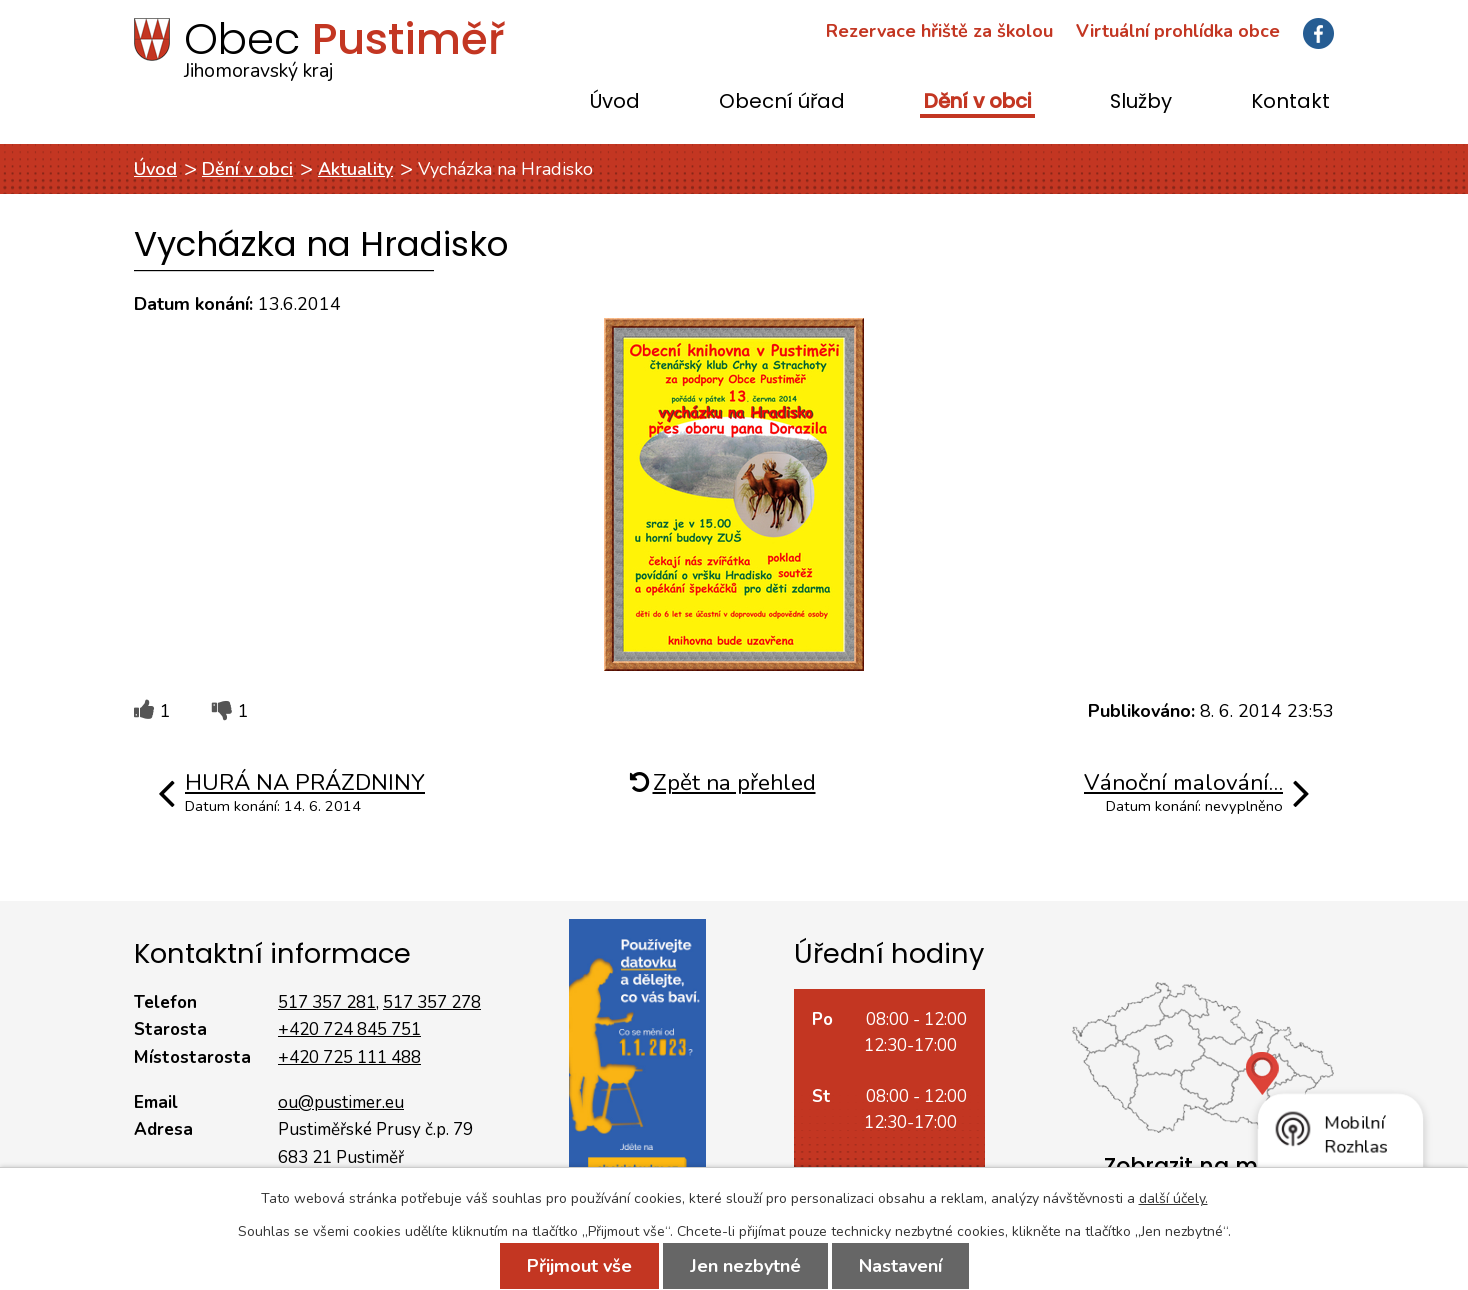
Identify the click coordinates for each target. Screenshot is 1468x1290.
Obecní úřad (782, 102)
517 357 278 (432, 1002)
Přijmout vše (579, 1266)
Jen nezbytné (745, 1266)
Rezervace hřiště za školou (939, 31)
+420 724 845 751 (349, 1029)
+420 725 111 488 (349, 1057)
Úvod (615, 102)
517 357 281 (327, 1002)
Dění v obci (977, 102)
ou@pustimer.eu (341, 1102)
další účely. (1173, 1198)
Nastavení (900, 1266)
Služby (1141, 102)
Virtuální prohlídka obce (1178, 31)
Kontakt (1290, 102)
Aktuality (355, 169)
